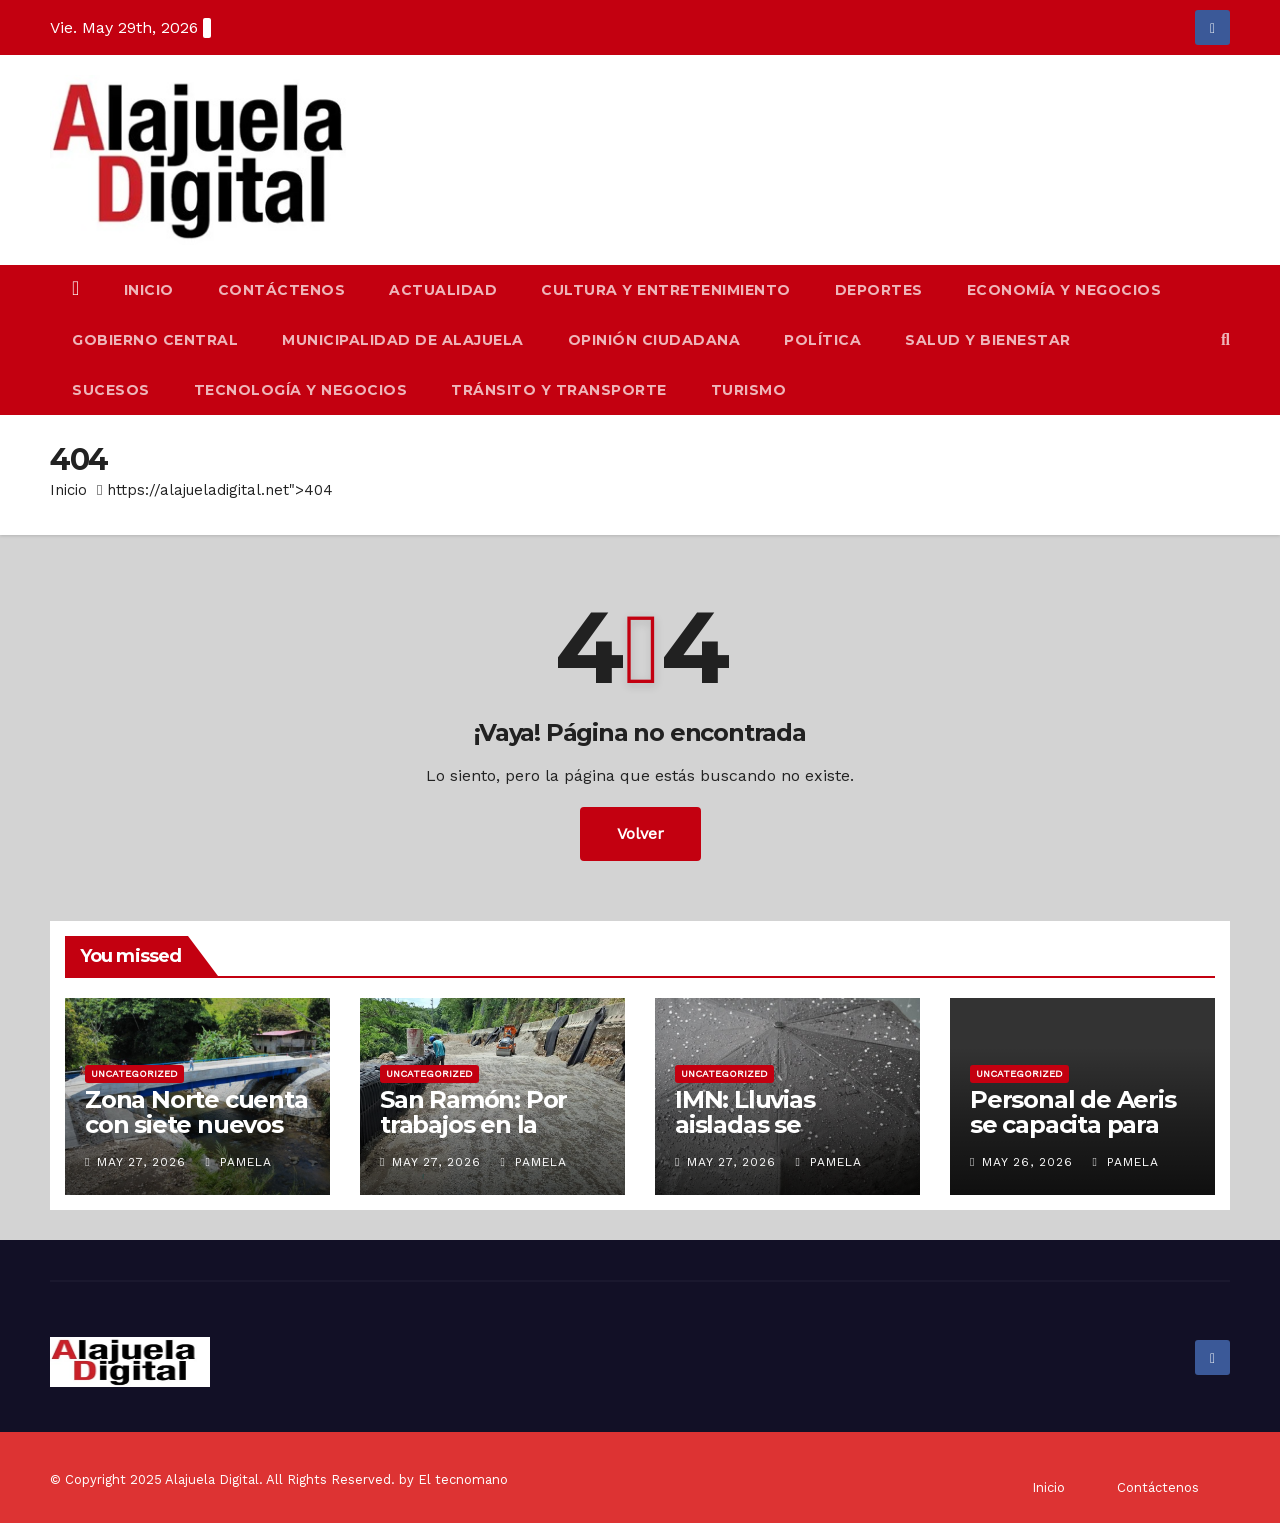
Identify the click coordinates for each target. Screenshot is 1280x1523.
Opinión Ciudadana (654, 340)
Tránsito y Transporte (559, 390)
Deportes (879, 290)
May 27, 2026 (141, 1162)
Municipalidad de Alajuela (403, 340)
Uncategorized (134, 1073)
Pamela (238, 1162)
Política (822, 340)
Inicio (149, 290)
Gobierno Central (155, 340)
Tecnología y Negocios (301, 390)
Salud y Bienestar (988, 340)
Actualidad (443, 290)
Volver (640, 833)
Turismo (749, 390)
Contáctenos (282, 290)
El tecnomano (463, 1479)
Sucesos (111, 390)
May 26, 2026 (1027, 1162)
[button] (1225, 339)
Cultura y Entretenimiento (666, 290)
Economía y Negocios (1064, 290)
